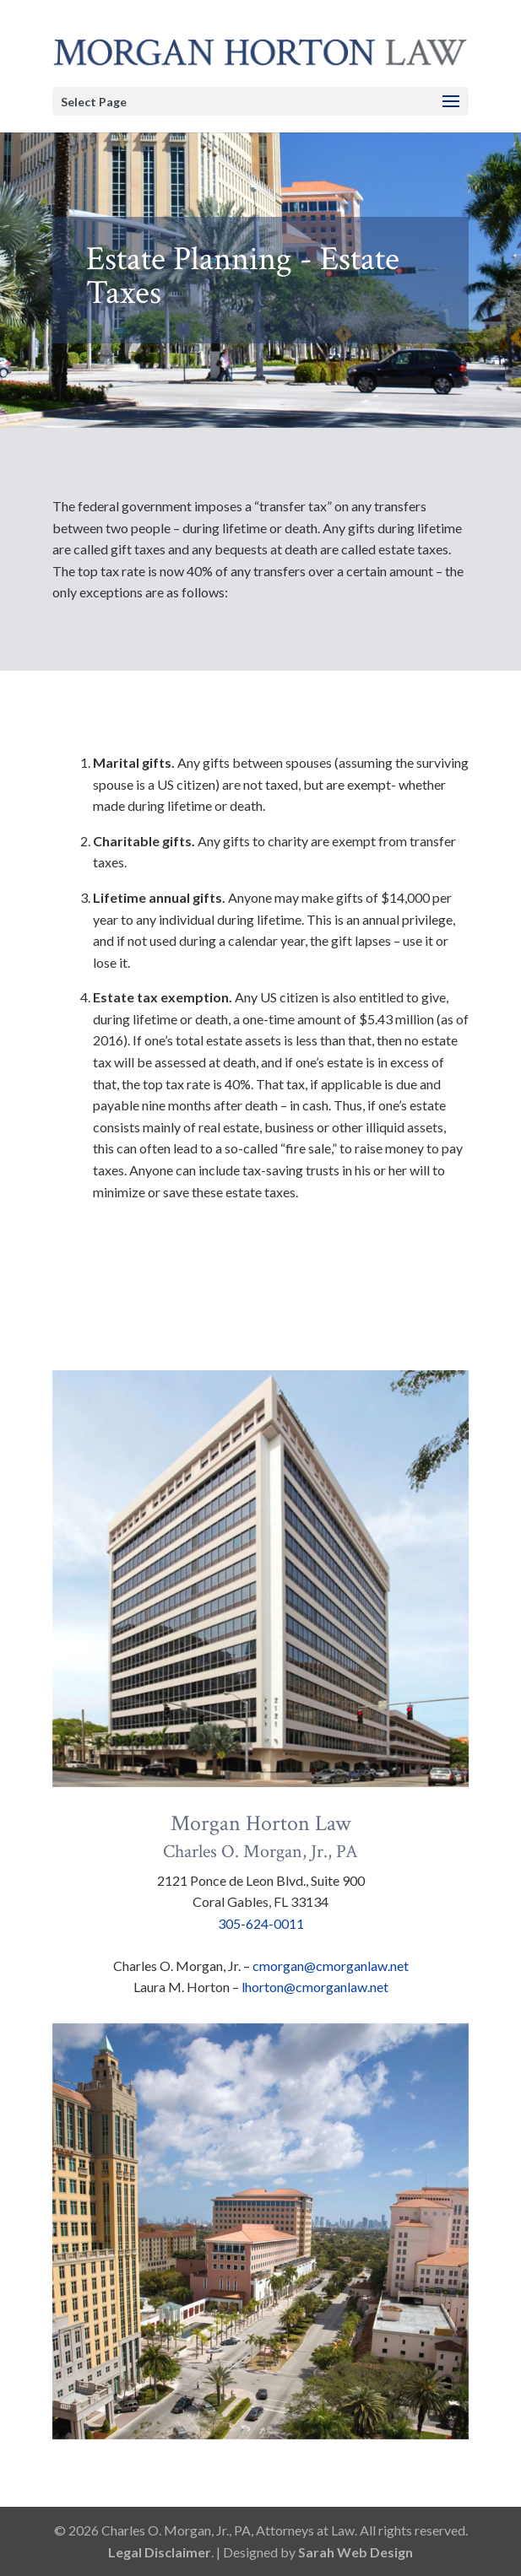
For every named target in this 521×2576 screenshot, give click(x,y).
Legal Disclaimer (159, 2552)
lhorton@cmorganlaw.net (315, 1987)
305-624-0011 (261, 1923)
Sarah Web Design (355, 2552)
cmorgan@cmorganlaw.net (330, 1966)
